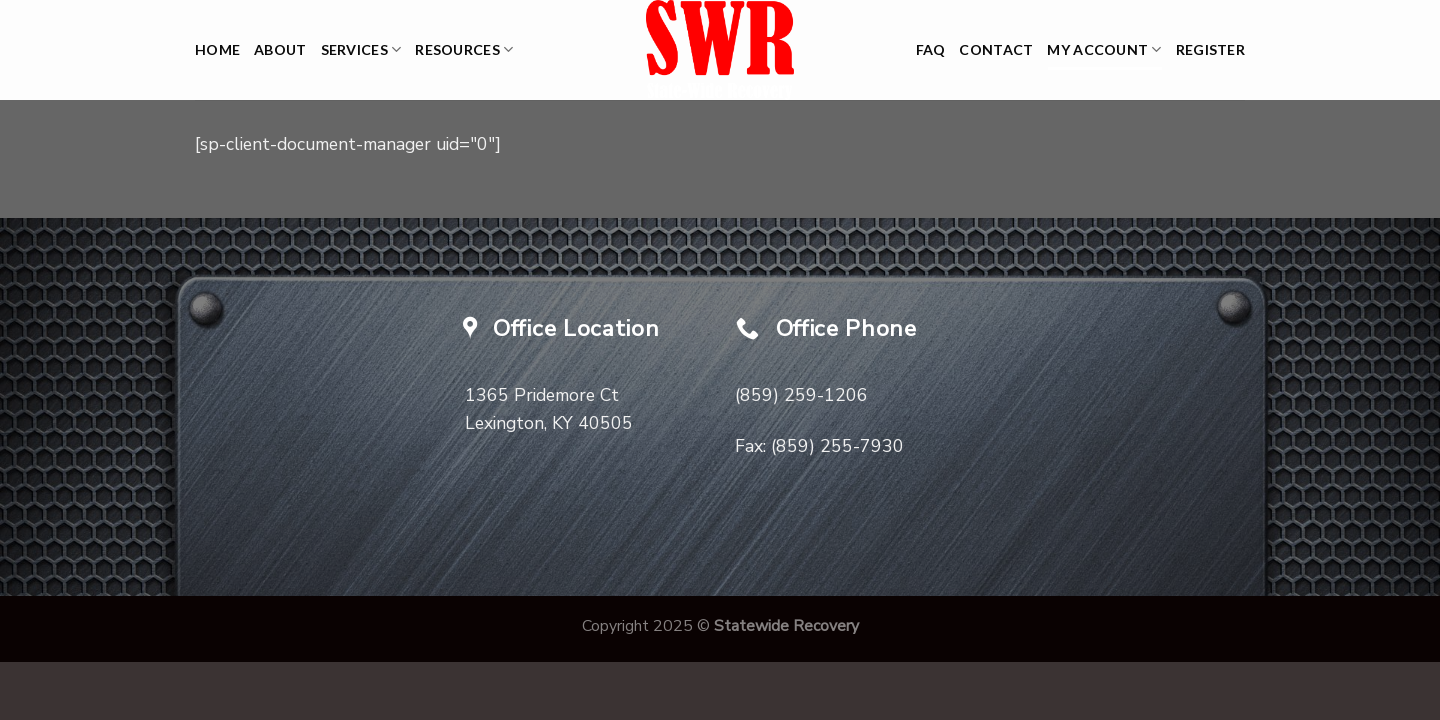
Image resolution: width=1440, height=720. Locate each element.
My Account (1104, 49)
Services (361, 49)
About (280, 49)
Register (1210, 49)
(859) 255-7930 (837, 446)
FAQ (931, 49)
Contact (996, 49)
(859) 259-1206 (801, 395)
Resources (464, 49)
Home (217, 49)
